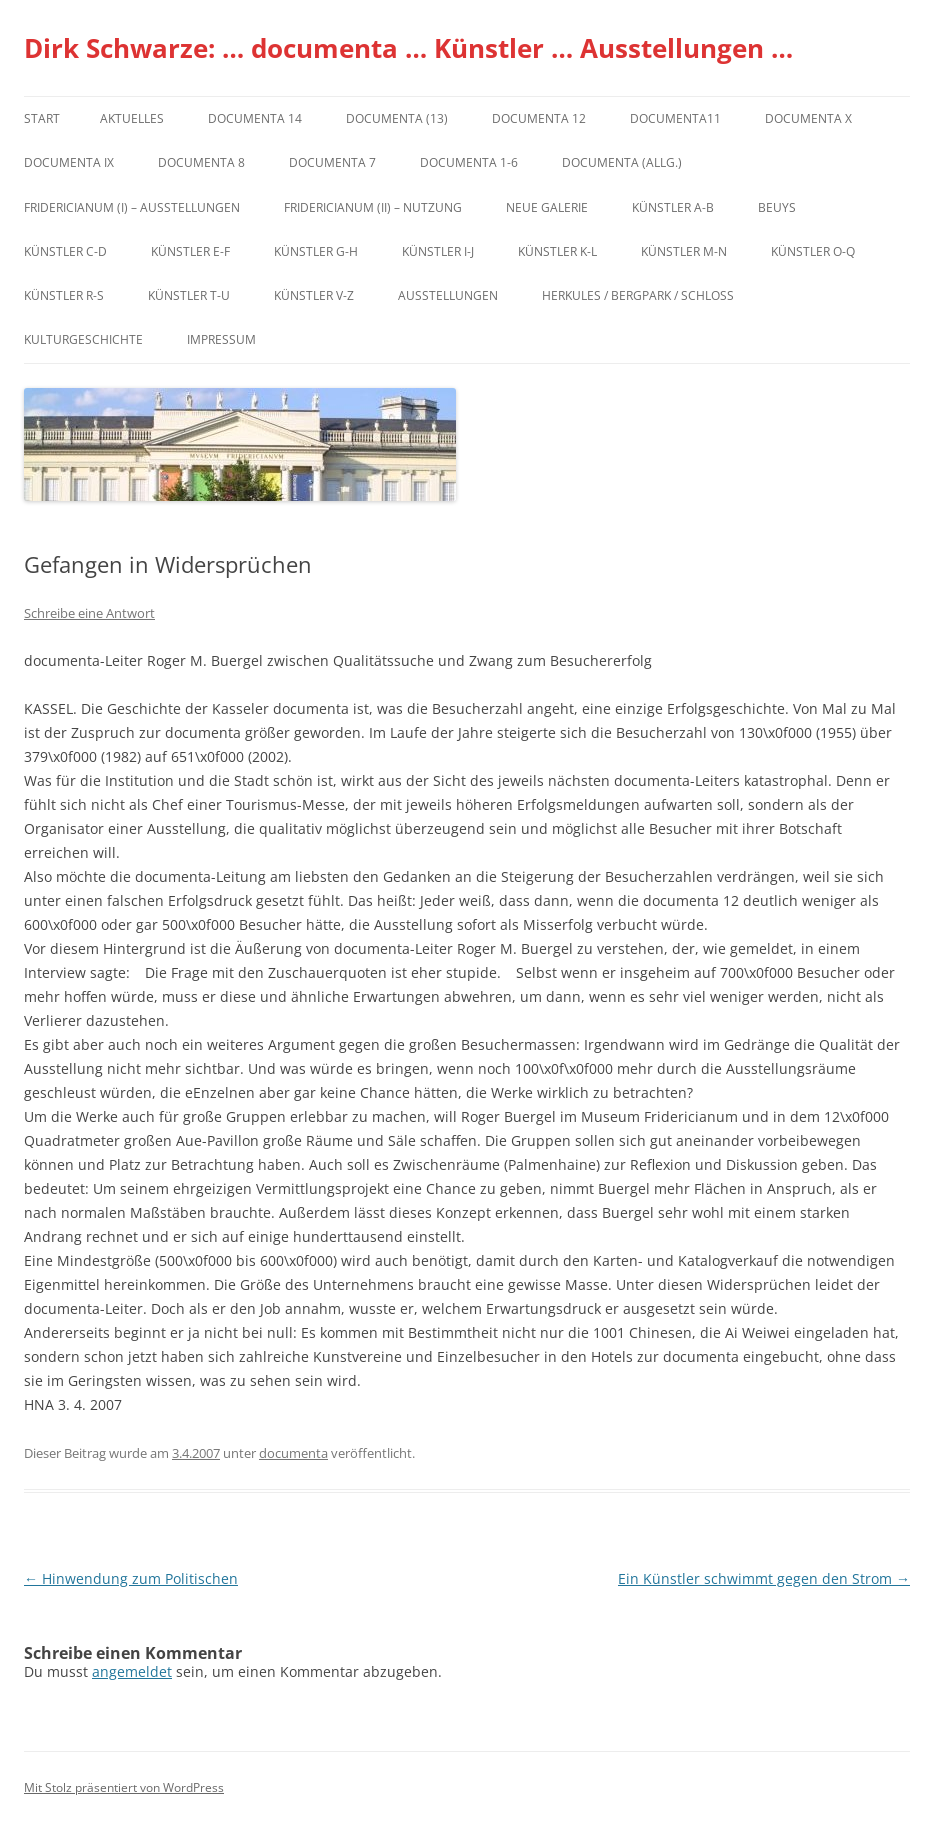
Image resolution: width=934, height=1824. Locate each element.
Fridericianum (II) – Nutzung (373, 207)
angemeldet (132, 1671)
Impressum (221, 339)
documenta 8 (201, 162)
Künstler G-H (316, 251)
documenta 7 (332, 162)
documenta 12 (539, 118)
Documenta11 (675, 118)
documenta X (808, 118)
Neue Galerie (547, 207)
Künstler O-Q (813, 251)
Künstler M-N (684, 251)
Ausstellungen (448, 295)
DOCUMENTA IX (69, 162)
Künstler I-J (438, 251)
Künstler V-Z (314, 295)
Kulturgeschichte (83, 339)
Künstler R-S (64, 295)
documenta (293, 1453)
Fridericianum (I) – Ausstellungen (132, 207)
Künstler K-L (557, 251)
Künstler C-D (65, 251)
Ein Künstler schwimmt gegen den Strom (764, 1578)
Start (42, 118)
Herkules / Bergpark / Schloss (638, 295)
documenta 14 (255, 118)
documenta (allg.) (622, 162)
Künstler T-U (189, 295)
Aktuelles (132, 118)
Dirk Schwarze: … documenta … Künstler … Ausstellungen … (408, 48)
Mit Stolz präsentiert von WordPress (124, 1787)
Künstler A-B (673, 207)
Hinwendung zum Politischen (131, 1578)
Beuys (777, 207)
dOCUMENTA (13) (397, 118)
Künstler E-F (190, 251)
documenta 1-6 (469, 162)
